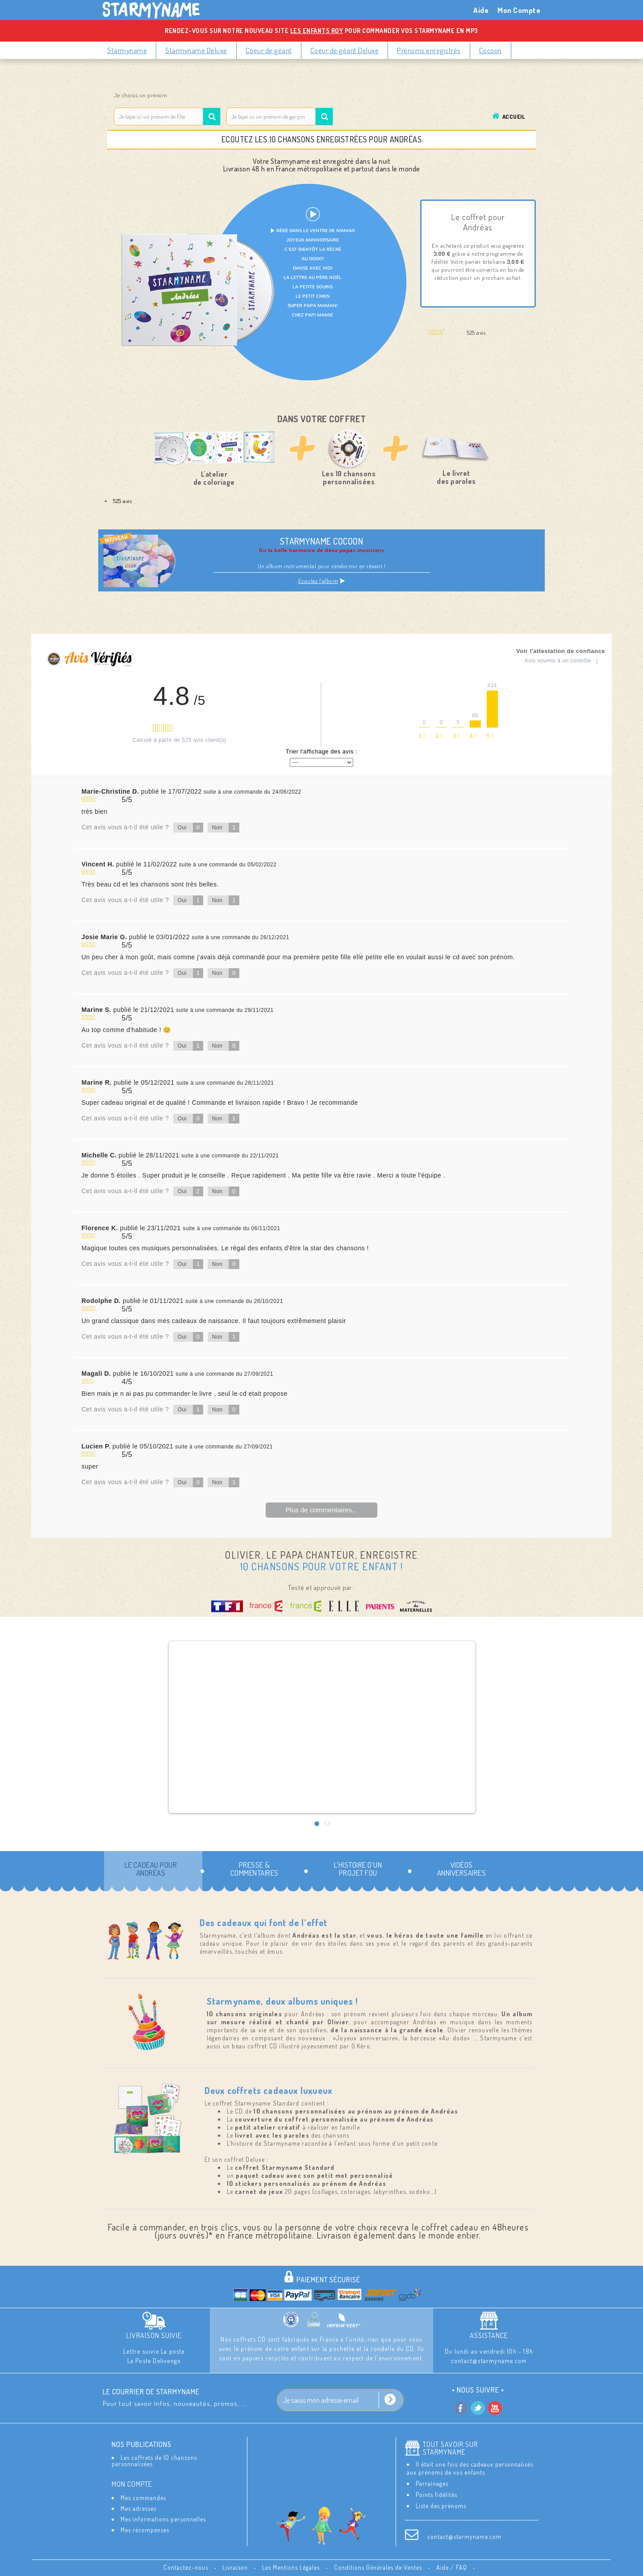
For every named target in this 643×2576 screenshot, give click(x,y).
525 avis (122, 500)
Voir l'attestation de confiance (560, 651)
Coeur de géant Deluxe (344, 50)
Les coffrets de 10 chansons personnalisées (154, 2461)
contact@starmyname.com (464, 2536)
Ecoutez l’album (321, 580)
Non (225, 827)
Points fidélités (436, 2494)
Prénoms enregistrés (429, 50)
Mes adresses (138, 2508)
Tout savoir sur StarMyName (450, 2448)
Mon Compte (518, 10)
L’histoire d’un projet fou (358, 1868)
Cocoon (490, 50)
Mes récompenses (145, 2530)
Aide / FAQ (452, 2567)
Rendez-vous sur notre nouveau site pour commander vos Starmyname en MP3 (321, 30)
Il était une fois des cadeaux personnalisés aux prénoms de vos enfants (470, 2468)
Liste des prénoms (441, 2505)
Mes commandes (143, 2497)
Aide (481, 10)
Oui (191, 827)
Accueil (513, 116)
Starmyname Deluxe (196, 50)
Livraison (236, 2567)
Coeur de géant (269, 50)
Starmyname (127, 50)
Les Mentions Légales (292, 2567)
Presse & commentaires (254, 1868)
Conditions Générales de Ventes (379, 2567)
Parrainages (432, 2483)
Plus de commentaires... (322, 1510)
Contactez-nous (186, 2567)
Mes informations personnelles (163, 2519)
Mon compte (132, 2484)
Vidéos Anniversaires (461, 1868)
